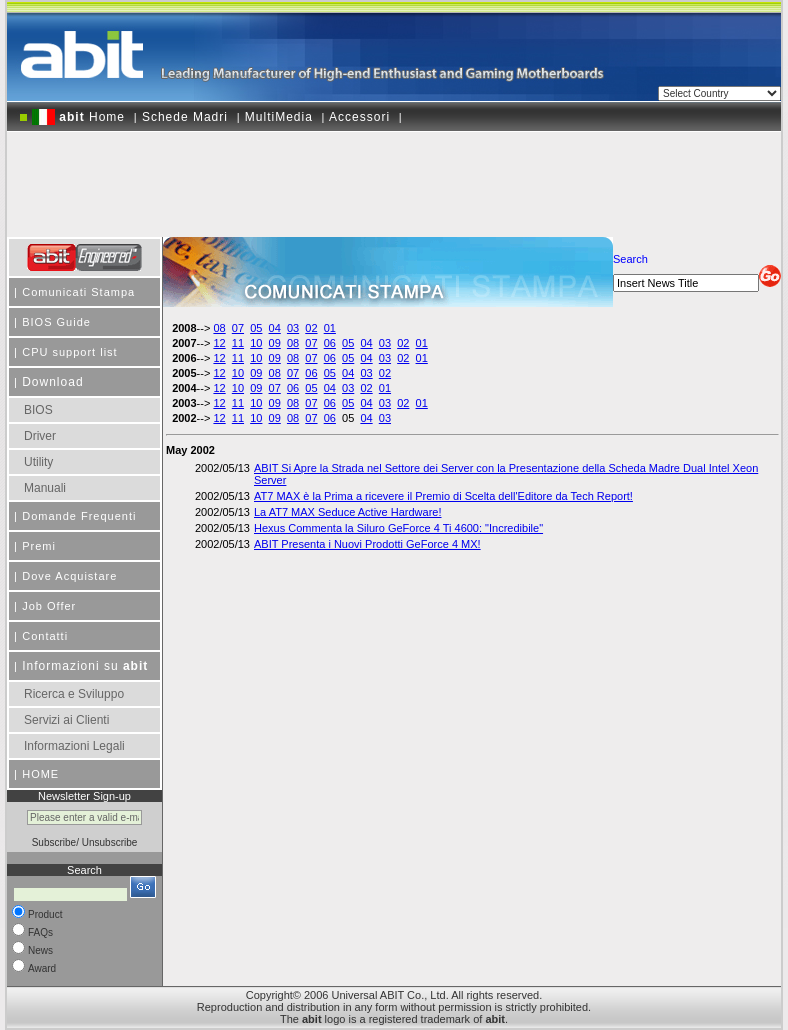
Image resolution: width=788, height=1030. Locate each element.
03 (293, 328)
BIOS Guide (56, 322)
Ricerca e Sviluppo (74, 694)
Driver (40, 436)
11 (238, 343)
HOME (40, 774)
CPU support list (69, 352)
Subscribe (54, 842)
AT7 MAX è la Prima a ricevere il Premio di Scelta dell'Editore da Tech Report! (443, 496)
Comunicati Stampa (78, 292)
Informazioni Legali (74, 746)
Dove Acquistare (69, 576)
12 (219, 343)
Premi (39, 546)
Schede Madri (185, 117)
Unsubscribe (110, 842)
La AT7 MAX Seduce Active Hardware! (348, 512)
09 (275, 343)
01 (330, 328)
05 (256, 328)
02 (311, 328)
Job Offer (49, 606)
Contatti (45, 636)
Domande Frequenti (79, 516)
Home (78, 117)
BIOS (38, 410)
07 (238, 328)
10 (256, 343)
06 (330, 343)
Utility (38, 462)
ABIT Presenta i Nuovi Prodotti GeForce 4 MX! (367, 544)
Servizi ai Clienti (66, 720)
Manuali (45, 488)
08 (219, 328)
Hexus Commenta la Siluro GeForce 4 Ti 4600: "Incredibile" (398, 528)
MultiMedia (279, 117)
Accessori (359, 117)
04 (275, 328)
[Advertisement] (394, 177)
